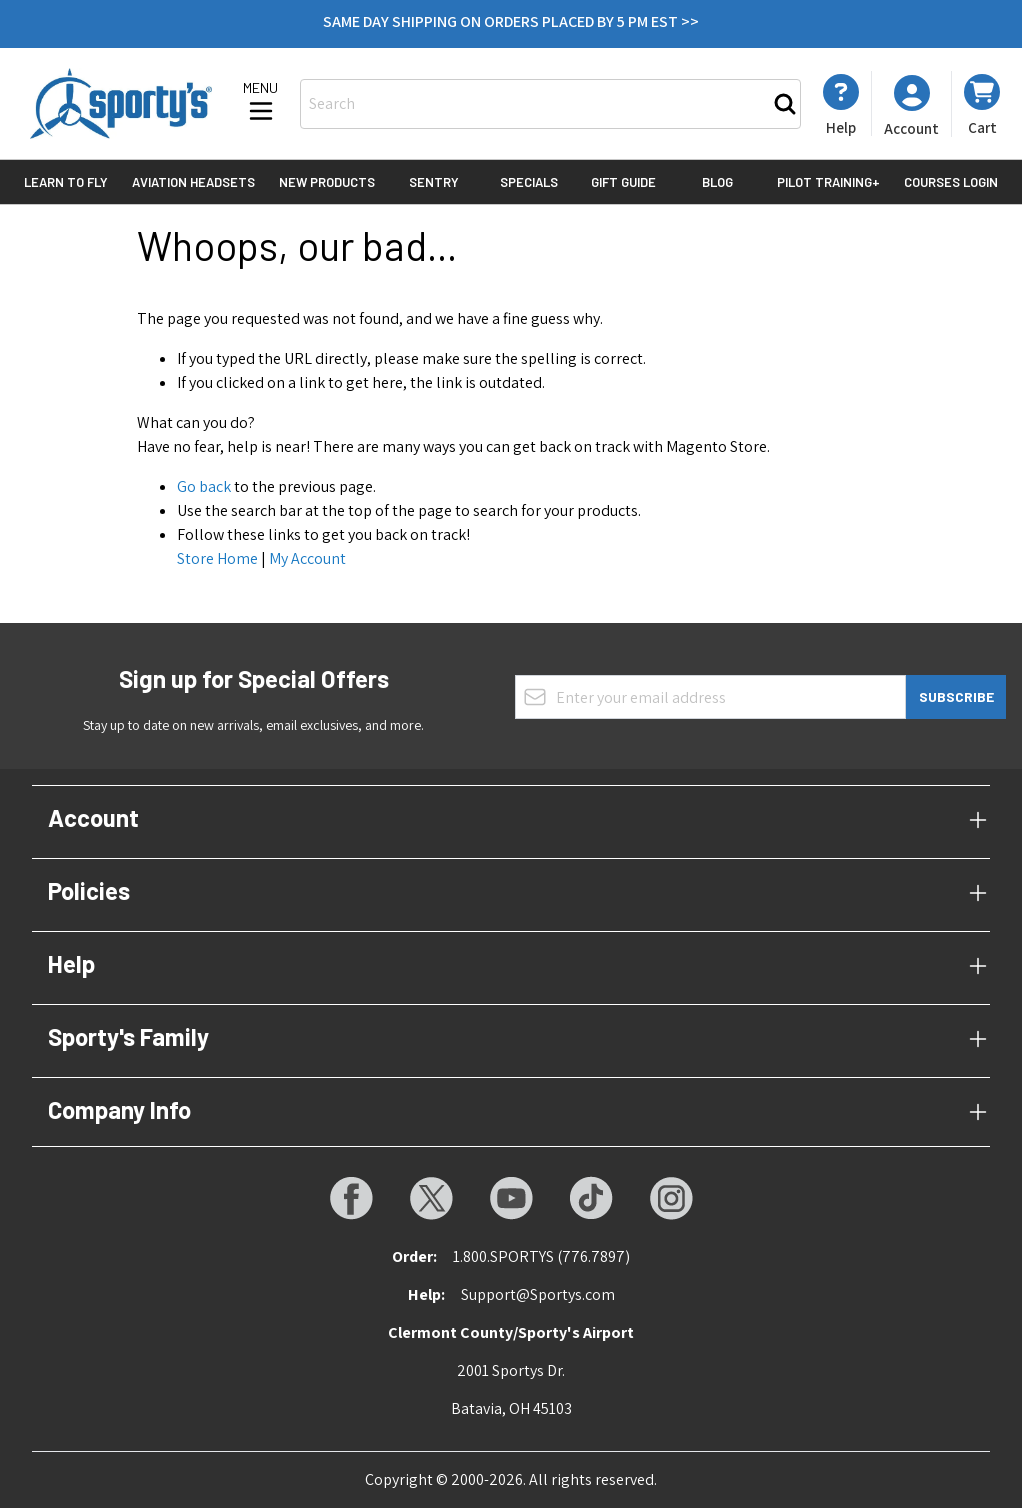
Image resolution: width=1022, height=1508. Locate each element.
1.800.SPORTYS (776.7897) (541, 1256)
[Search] (785, 104)
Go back (204, 486)
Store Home (217, 558)
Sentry (434, 182)
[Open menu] (261, 103)
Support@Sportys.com (538, 1294)
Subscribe (956, 696)
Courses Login (951, 182)
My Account (307, 558)
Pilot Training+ (828, 182)
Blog (717, 182)
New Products (327, 182)
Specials (529, 182)
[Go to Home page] (121, 103)
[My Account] (841, 105)
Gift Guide (623, 182)
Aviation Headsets (193, 182)
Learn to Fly (66, 182)
